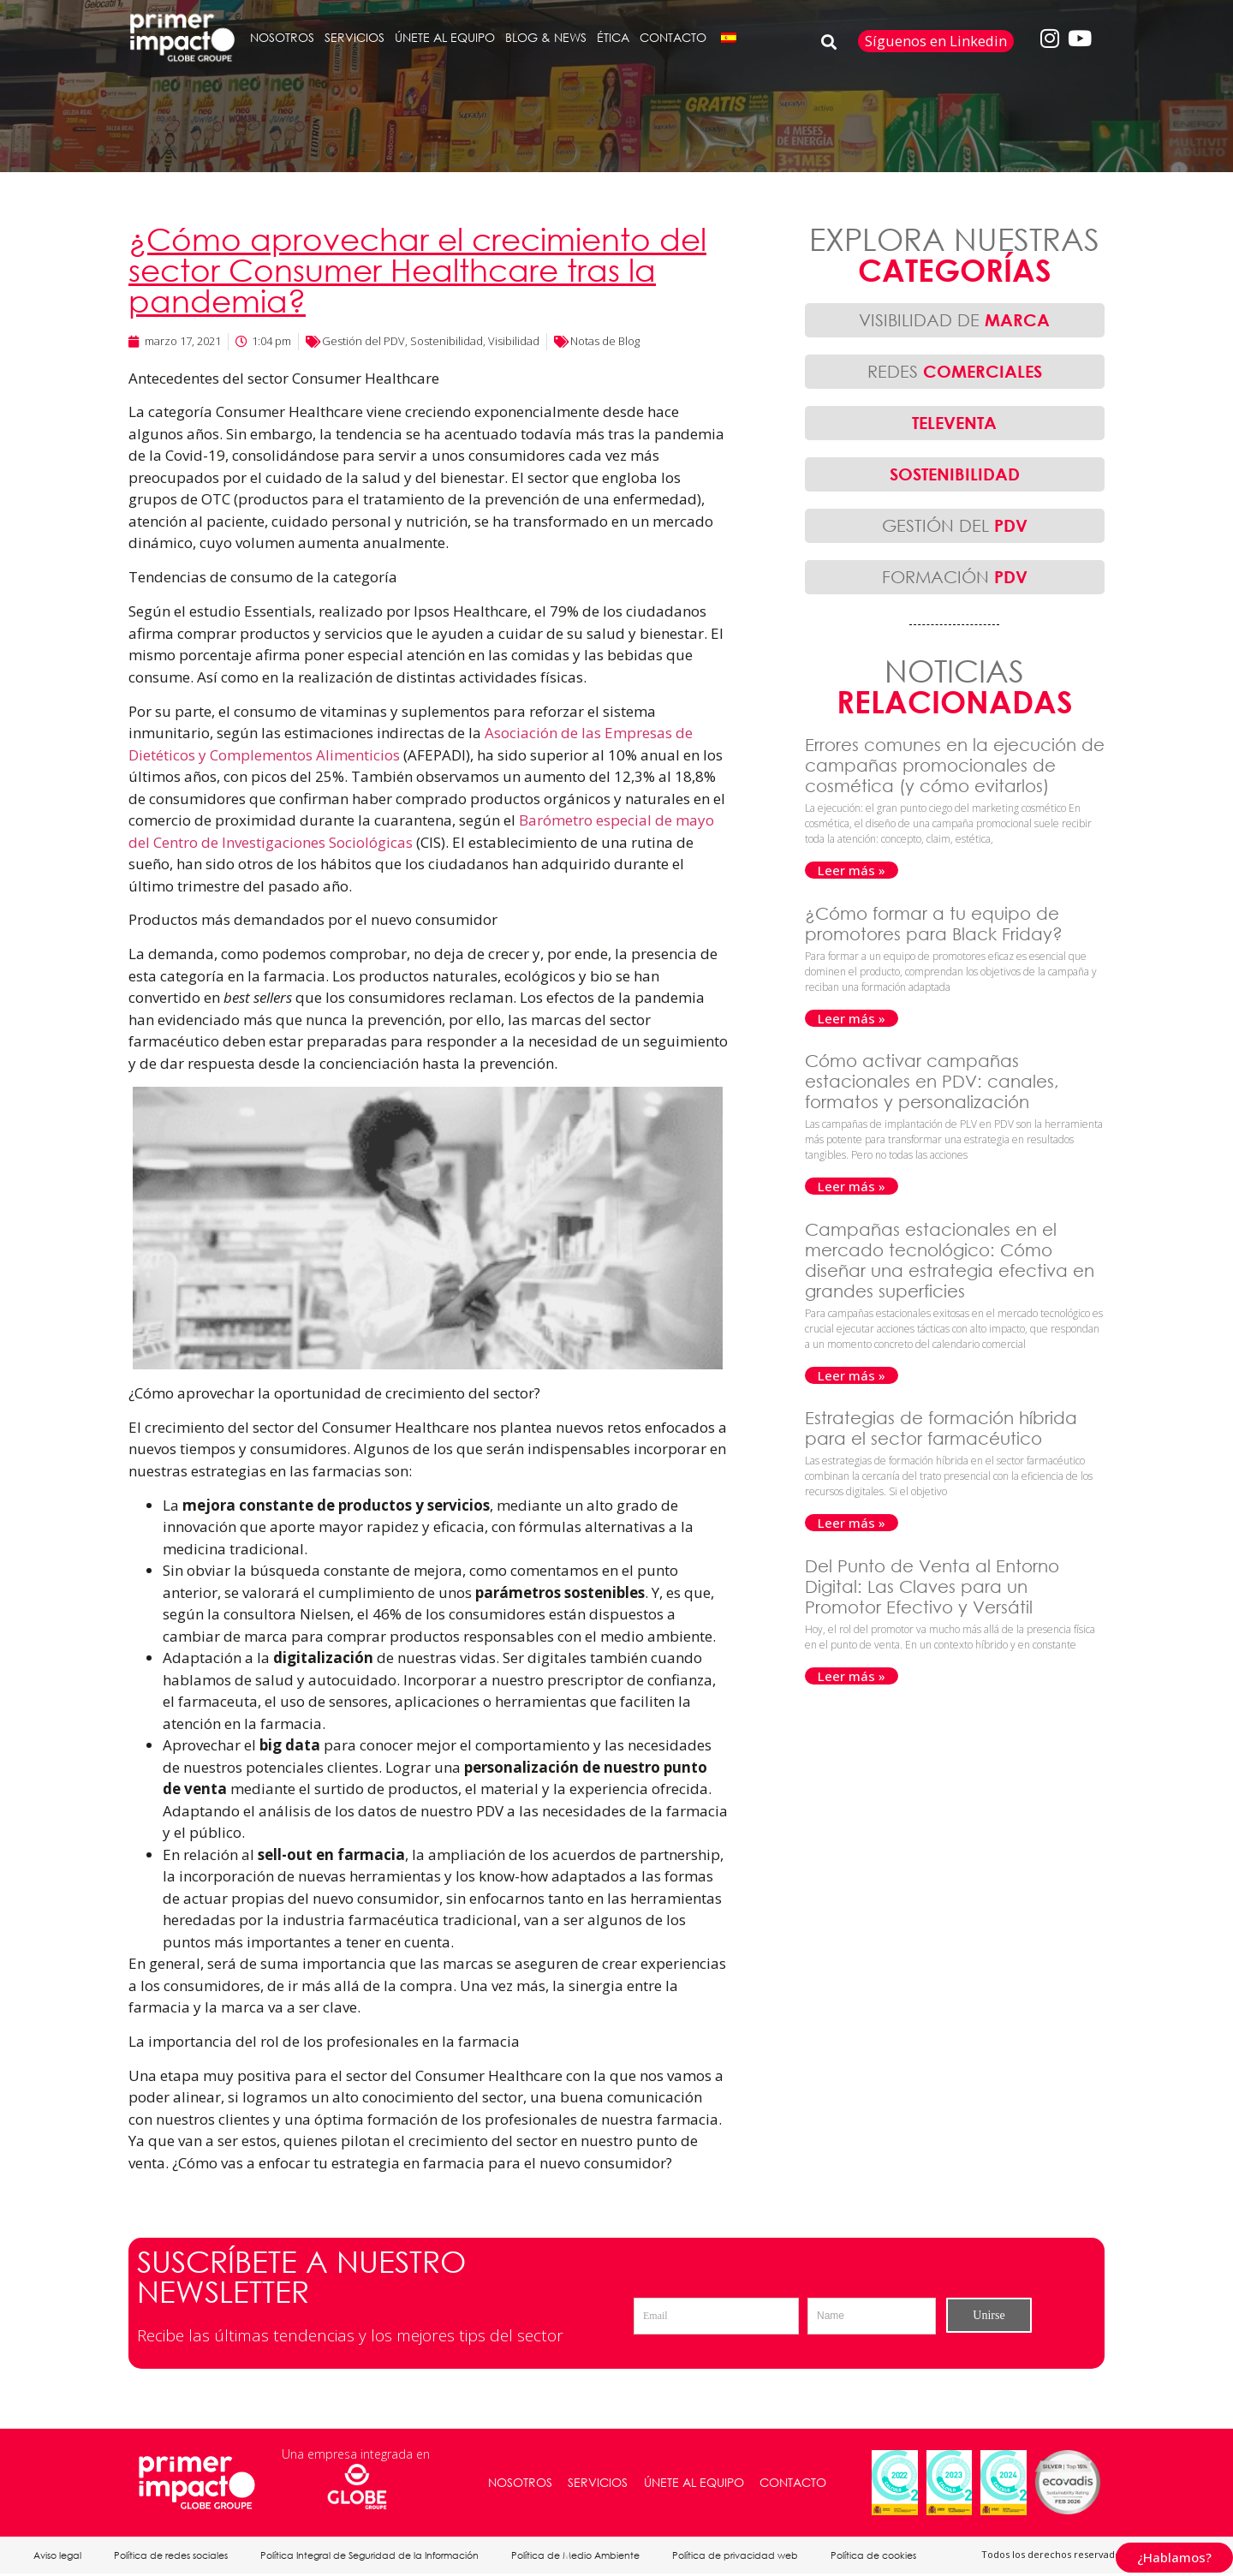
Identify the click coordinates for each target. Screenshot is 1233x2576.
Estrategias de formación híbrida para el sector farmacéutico (941, 1428)
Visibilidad (513, 341)
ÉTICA (613, 37)
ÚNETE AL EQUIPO (445, 37)
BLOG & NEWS (546, 37)
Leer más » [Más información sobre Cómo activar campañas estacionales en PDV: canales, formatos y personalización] (851, 1186)
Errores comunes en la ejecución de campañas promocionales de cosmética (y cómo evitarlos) (955, 765)
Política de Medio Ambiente (581, 2556)
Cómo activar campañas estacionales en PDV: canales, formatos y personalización (932, 1081)
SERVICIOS (354, 37)
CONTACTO (673, 37)
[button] (829, 41)
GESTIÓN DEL (955, 525)
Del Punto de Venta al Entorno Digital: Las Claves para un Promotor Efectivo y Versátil (932, 1586)
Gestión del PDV (363, 341)
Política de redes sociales (173, 2556)
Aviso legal (58, 2556)
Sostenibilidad (446, 341)
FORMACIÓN (955, 577)
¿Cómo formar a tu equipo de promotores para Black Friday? (936, 923)
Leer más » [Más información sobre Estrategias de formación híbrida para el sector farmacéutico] (851, 1522)
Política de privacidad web (743, 2556)
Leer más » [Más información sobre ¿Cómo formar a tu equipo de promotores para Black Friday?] (851, 1018)
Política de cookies (883, 2556)
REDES (954, 371)
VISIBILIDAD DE (954, 320)
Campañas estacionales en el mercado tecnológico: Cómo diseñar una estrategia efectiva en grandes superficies (949, 1260)
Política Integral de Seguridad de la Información (374, 2556)
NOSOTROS (282, 37)
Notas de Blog (605, 341)
